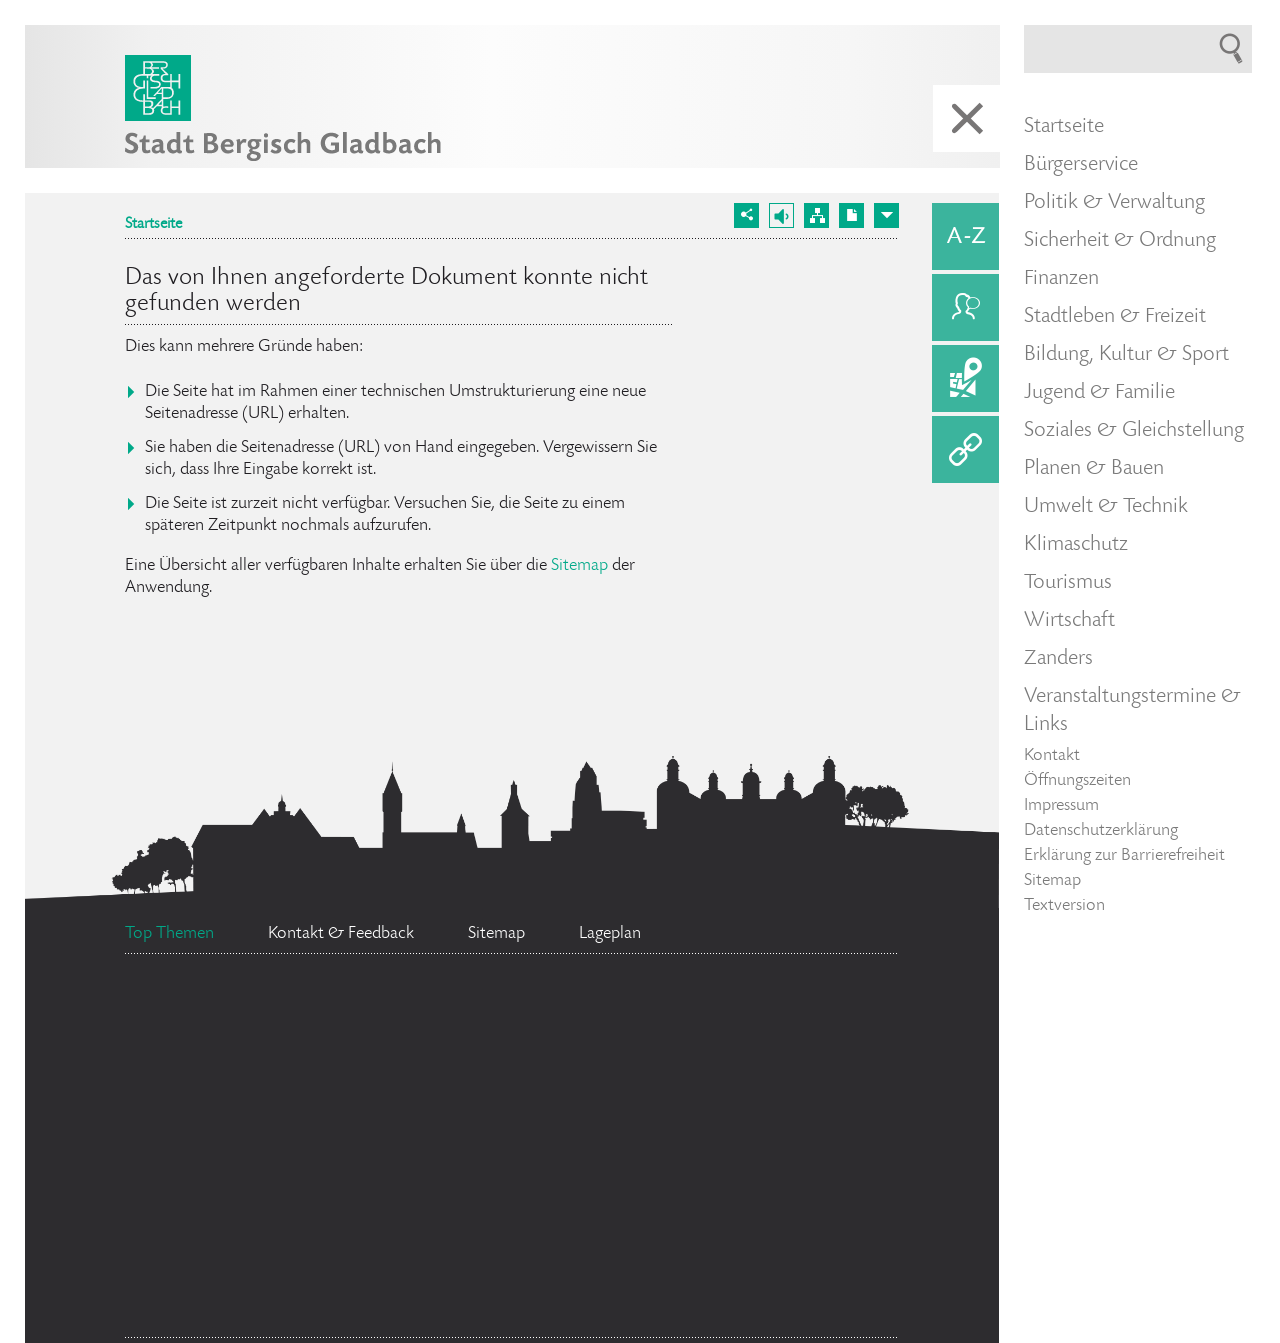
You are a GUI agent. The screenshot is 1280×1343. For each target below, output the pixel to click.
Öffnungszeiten (1077, 781)
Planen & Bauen (1094, 469)
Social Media (531, 1044)
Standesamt (258, 1300)
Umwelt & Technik (1106, 507)
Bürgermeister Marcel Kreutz (561, 1194)
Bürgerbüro (273, 1143)
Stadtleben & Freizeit (1115, 317)
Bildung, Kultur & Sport (1126, 355)
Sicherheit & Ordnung (1120, 241)
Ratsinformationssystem (271, 1033)
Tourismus (1068, 583)
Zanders (1058, 659)
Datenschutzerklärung (1101, 831)
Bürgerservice (1081, 165)
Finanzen (1061, 279)
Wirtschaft (1069, 621)
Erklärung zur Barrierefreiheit (1124, 856)
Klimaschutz (1076, 545)
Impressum (1061, 806)
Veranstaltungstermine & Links (1132, 711)
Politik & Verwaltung (1114, 203)
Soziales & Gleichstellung (1134, 431)
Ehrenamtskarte (723, 1048)
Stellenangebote (764, 1291)
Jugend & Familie (1099, 393)
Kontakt (1052, 756)
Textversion (1064, 906)
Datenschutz (242, 1234)
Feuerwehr (533, 1289)
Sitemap (579, 566)
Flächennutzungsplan (590, 1086)
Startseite (153, 225)
